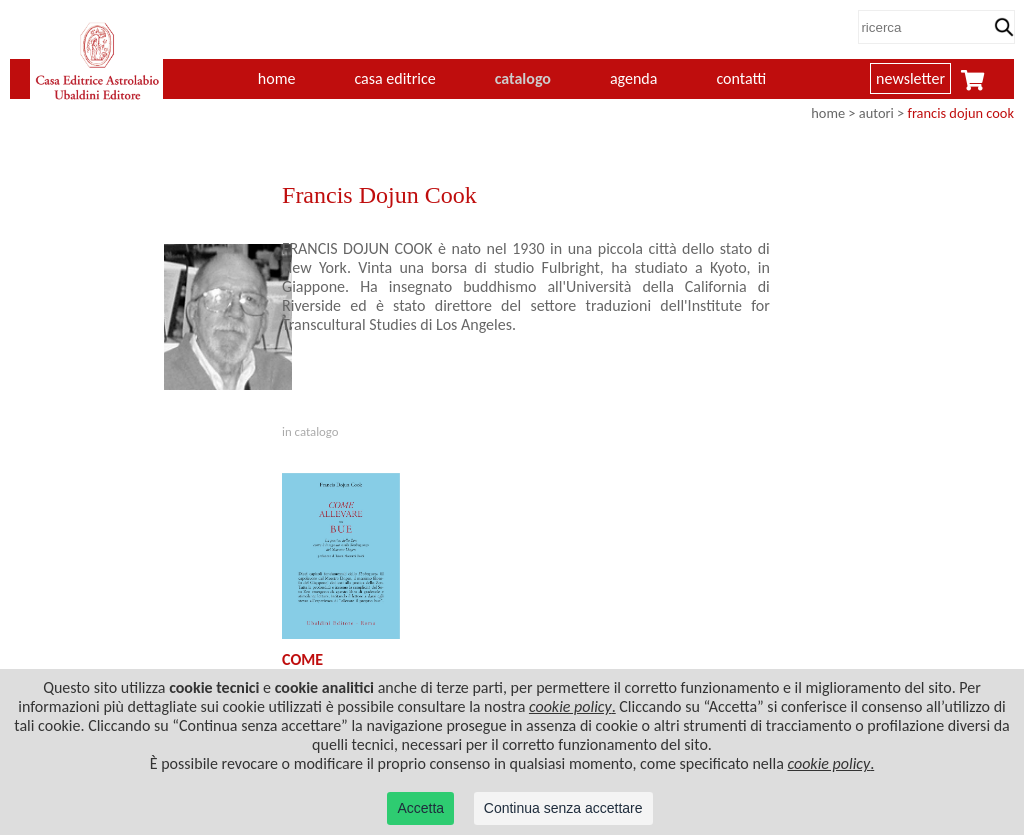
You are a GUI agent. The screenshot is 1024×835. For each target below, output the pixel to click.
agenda (634, 78)
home (277, 78)
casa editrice (394, 78)
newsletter (910, 78)
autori (876, 113)
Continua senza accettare (563, 808)
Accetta (420, 808)
